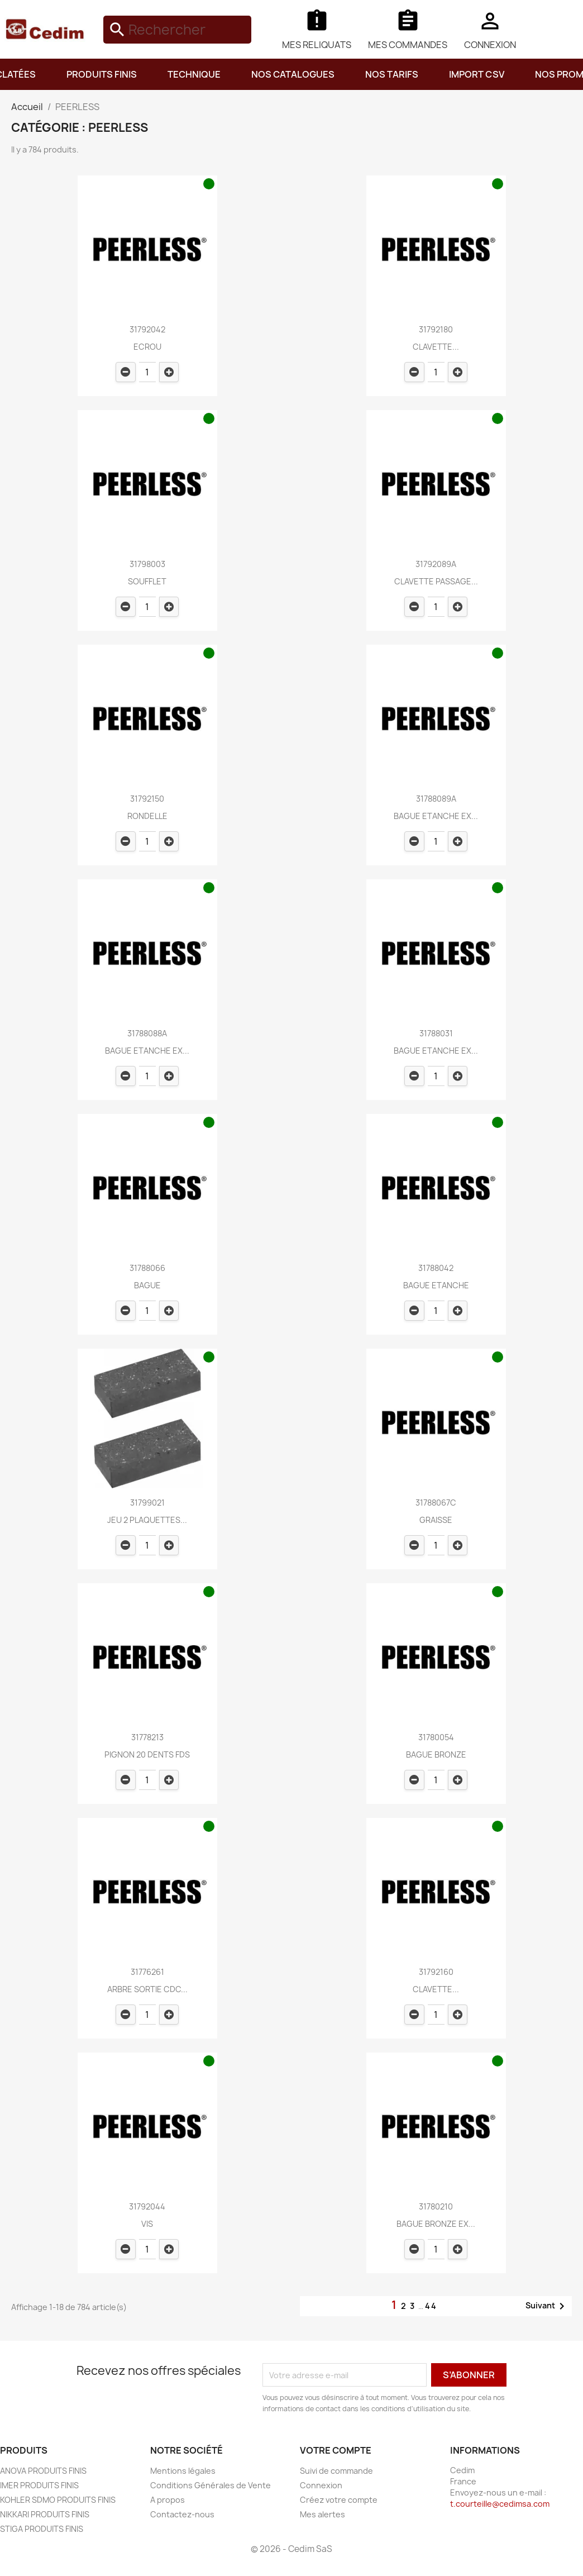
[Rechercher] (177, 30)
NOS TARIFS (391, 74)
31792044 (147, 2206)
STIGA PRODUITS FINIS (41, 2528)
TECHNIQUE (194, 74)
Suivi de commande (336, 2470)
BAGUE (147, 1285)
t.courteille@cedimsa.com (499, 2503)
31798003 (147, 564)
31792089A (435, 564)
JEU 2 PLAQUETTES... (147, 1520)
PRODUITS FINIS (101, 74)
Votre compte (335, 2450)
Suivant (546, 2306)
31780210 (436, 2206)
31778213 (147, 1737)
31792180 (436, 329)
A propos (167, 2499)
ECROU (147, 346)
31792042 (147, 329)
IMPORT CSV (476, 74)
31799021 (147, 1502)
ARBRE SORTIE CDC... (147, 1989)
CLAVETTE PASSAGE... (436, 581)
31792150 (147, 798)
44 (431, 2306)
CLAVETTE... (436, 346)
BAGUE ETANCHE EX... (436, 816)
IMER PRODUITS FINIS (39, 2485)
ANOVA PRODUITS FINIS (43, 2470)
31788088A (147, 1033)
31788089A (436, 798)
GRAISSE (435, 1520)
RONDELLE (147, 816)
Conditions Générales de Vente (210, 2485)
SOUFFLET (147, 581)
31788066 (147, 1268)
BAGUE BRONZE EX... (435, 2223)
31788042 (435, 1268)
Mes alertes (322, 2514)
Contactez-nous (182, 2514)
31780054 (436, 1737)
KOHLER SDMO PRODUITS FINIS (58, 2499)
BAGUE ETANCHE (436, 1285)
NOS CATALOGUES (292, 74)
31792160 (436, 1971)
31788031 (436, 1033)
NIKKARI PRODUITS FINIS (44, 2514)
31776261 (147, 1971)
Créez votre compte (338, 2499)
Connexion (321, 2485)
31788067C (435, 1502)
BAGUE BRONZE (436, 1754)
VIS (147, 2223)
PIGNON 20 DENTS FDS (147, 1754)
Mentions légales (183, 2470)
